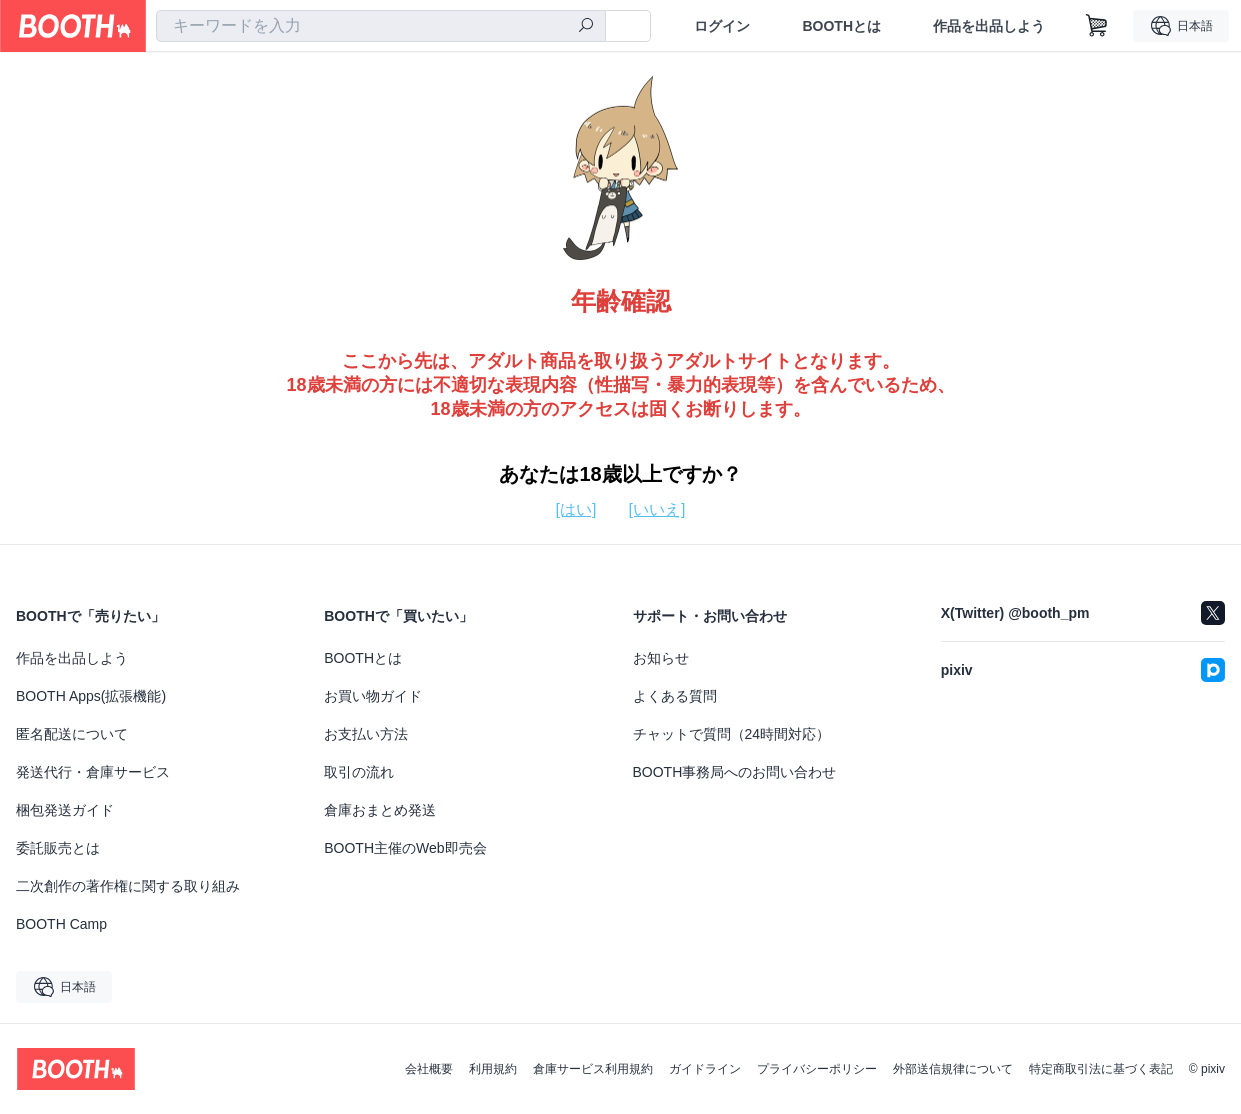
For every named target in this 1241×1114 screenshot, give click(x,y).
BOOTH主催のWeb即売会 (405, 848)
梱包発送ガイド (65, 810)
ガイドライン (705, 1069)
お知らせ (661, 658)
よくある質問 (675, 696)
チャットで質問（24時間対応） (732, 734)
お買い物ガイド (373, 696)
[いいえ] (657, 509)
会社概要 (429, 1069)
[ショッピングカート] (1097, 26)
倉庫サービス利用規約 (593, 1069)
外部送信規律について (953, 1069)
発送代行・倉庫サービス (93, 772)
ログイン (722, 26)
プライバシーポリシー (817, 1069)
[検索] (586, 27)
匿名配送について (72, 734)
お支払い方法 (366, 734)
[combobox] (381, 26)
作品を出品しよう (989, 26)
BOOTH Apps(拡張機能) (91, 696)
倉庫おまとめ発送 (380, 810)
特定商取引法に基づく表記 (1101, 1069)
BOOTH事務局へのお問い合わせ (735, 772)
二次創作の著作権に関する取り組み (128, 886)
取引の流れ (359, 772)
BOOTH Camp (61, 924)
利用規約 (493, 1069)
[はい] (576, 509)
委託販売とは (58, 848)
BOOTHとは (841, 26)
